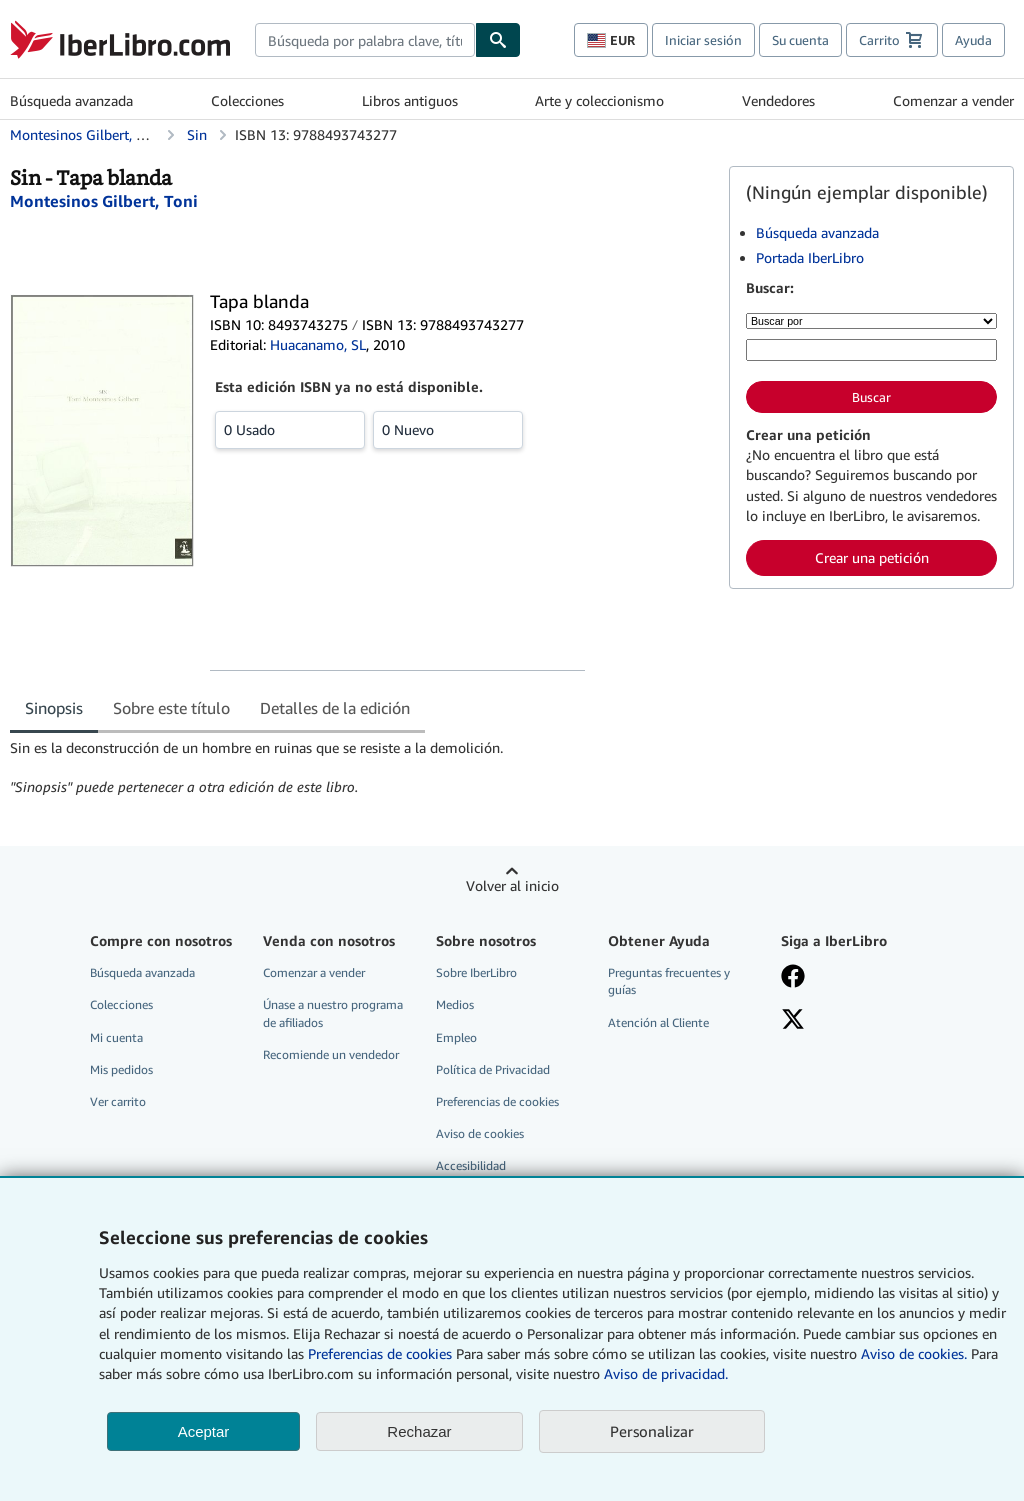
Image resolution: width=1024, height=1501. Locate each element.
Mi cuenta (116, 1037)
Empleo (456, 1037)
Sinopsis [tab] (54, 708)
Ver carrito (118, 1101)
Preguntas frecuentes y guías (669, 981)
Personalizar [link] (652, 1431)
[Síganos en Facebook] (855, 978)
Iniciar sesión (703, 40)
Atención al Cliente (658, 1022)
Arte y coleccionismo (599, 100)
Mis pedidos (121, 1069)
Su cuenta (800, 40)
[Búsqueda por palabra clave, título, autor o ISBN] (871, 350)
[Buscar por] (871, 321)
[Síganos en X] (855, 1021)
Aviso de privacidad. (666, 1373)
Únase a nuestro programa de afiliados (333, 1013)
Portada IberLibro (810, 257)
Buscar (871, 397)
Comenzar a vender (953, 100)
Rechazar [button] (419, 1431)
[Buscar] (498, 40)
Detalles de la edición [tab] (335, 708)
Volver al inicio (512, 885)
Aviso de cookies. (914, 1353)
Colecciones (247, 100)
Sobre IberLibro (476, 972)
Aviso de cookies (480, 1133)
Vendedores (778, 100)
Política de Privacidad (493, 1069)
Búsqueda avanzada (71, 100)
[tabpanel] (361, 768)
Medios (455, 1004)
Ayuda (973, 40)
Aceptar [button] (204, 1431)
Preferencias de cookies (380, 1353)
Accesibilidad (471, 1165)
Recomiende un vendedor (331, 1054)
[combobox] (365, 40)
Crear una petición (872, 557)
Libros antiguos (410, 100)
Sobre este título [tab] (171, 708)
